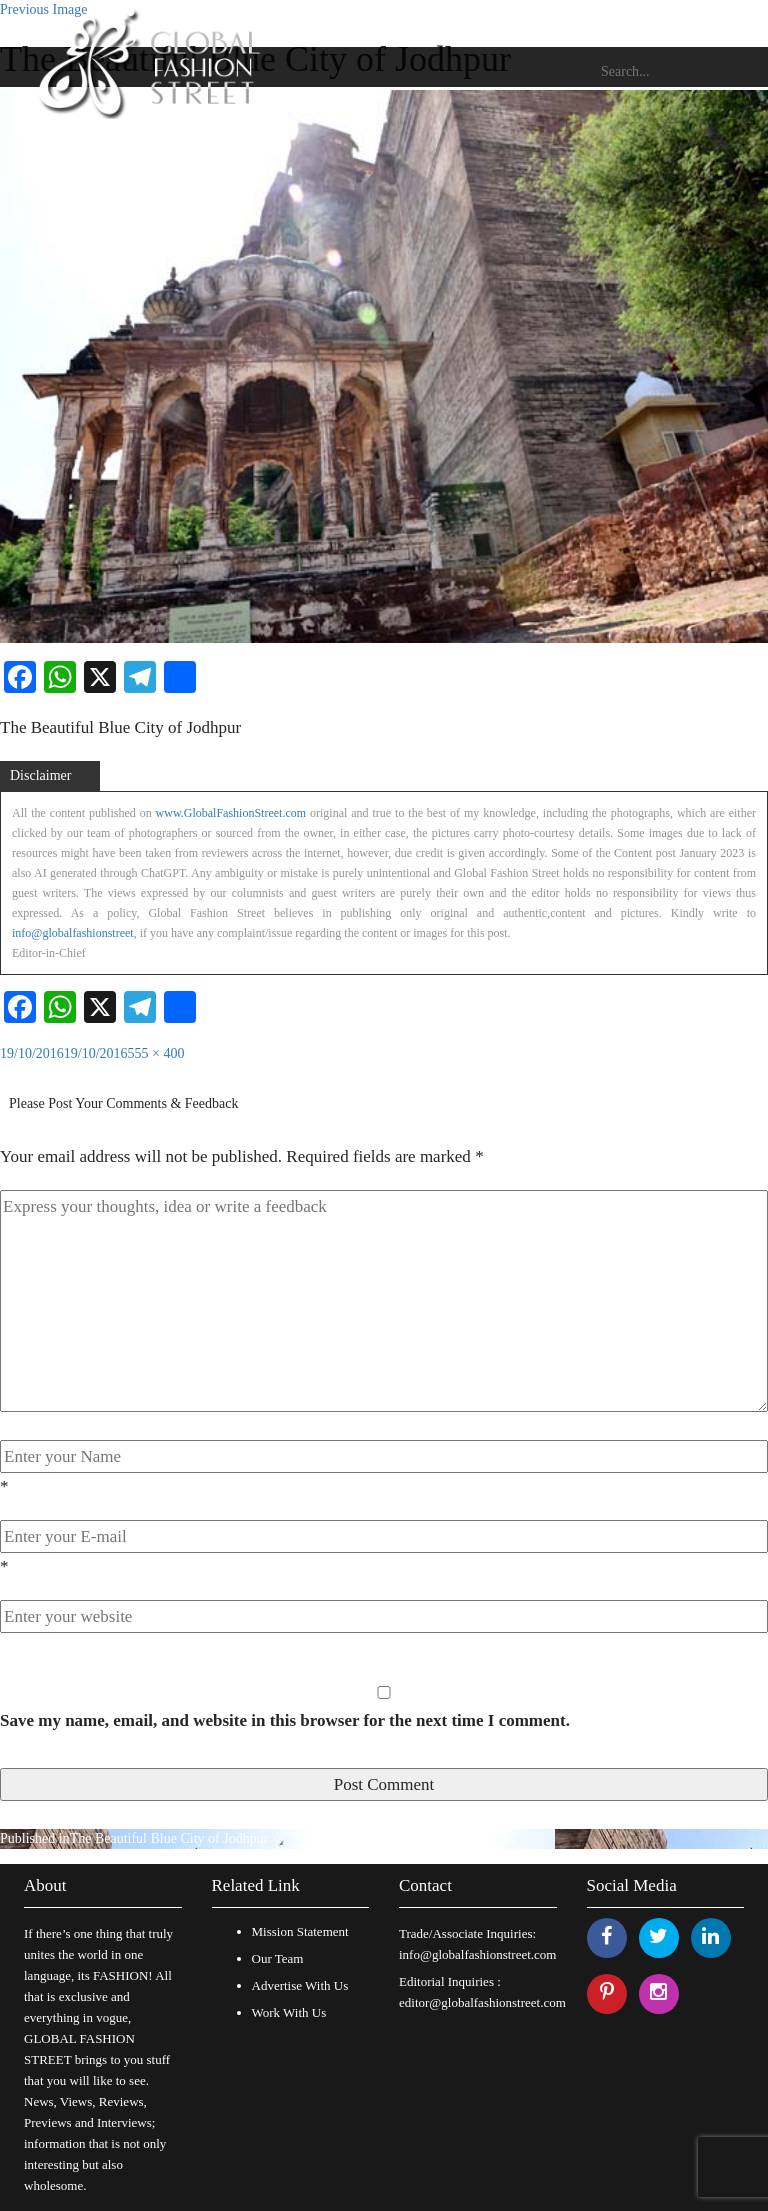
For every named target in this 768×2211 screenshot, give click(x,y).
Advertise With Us (300, 1985)
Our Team (278, 1958)
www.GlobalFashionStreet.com (231, 813)
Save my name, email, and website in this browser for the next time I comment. (285, 1720)
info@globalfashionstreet (73, 933)
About (45, 1885)
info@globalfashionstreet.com (477, 1954)
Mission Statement (300, 1931)
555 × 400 (156, 1053)
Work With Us (289, 2012)
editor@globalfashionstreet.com (482, 2002)
